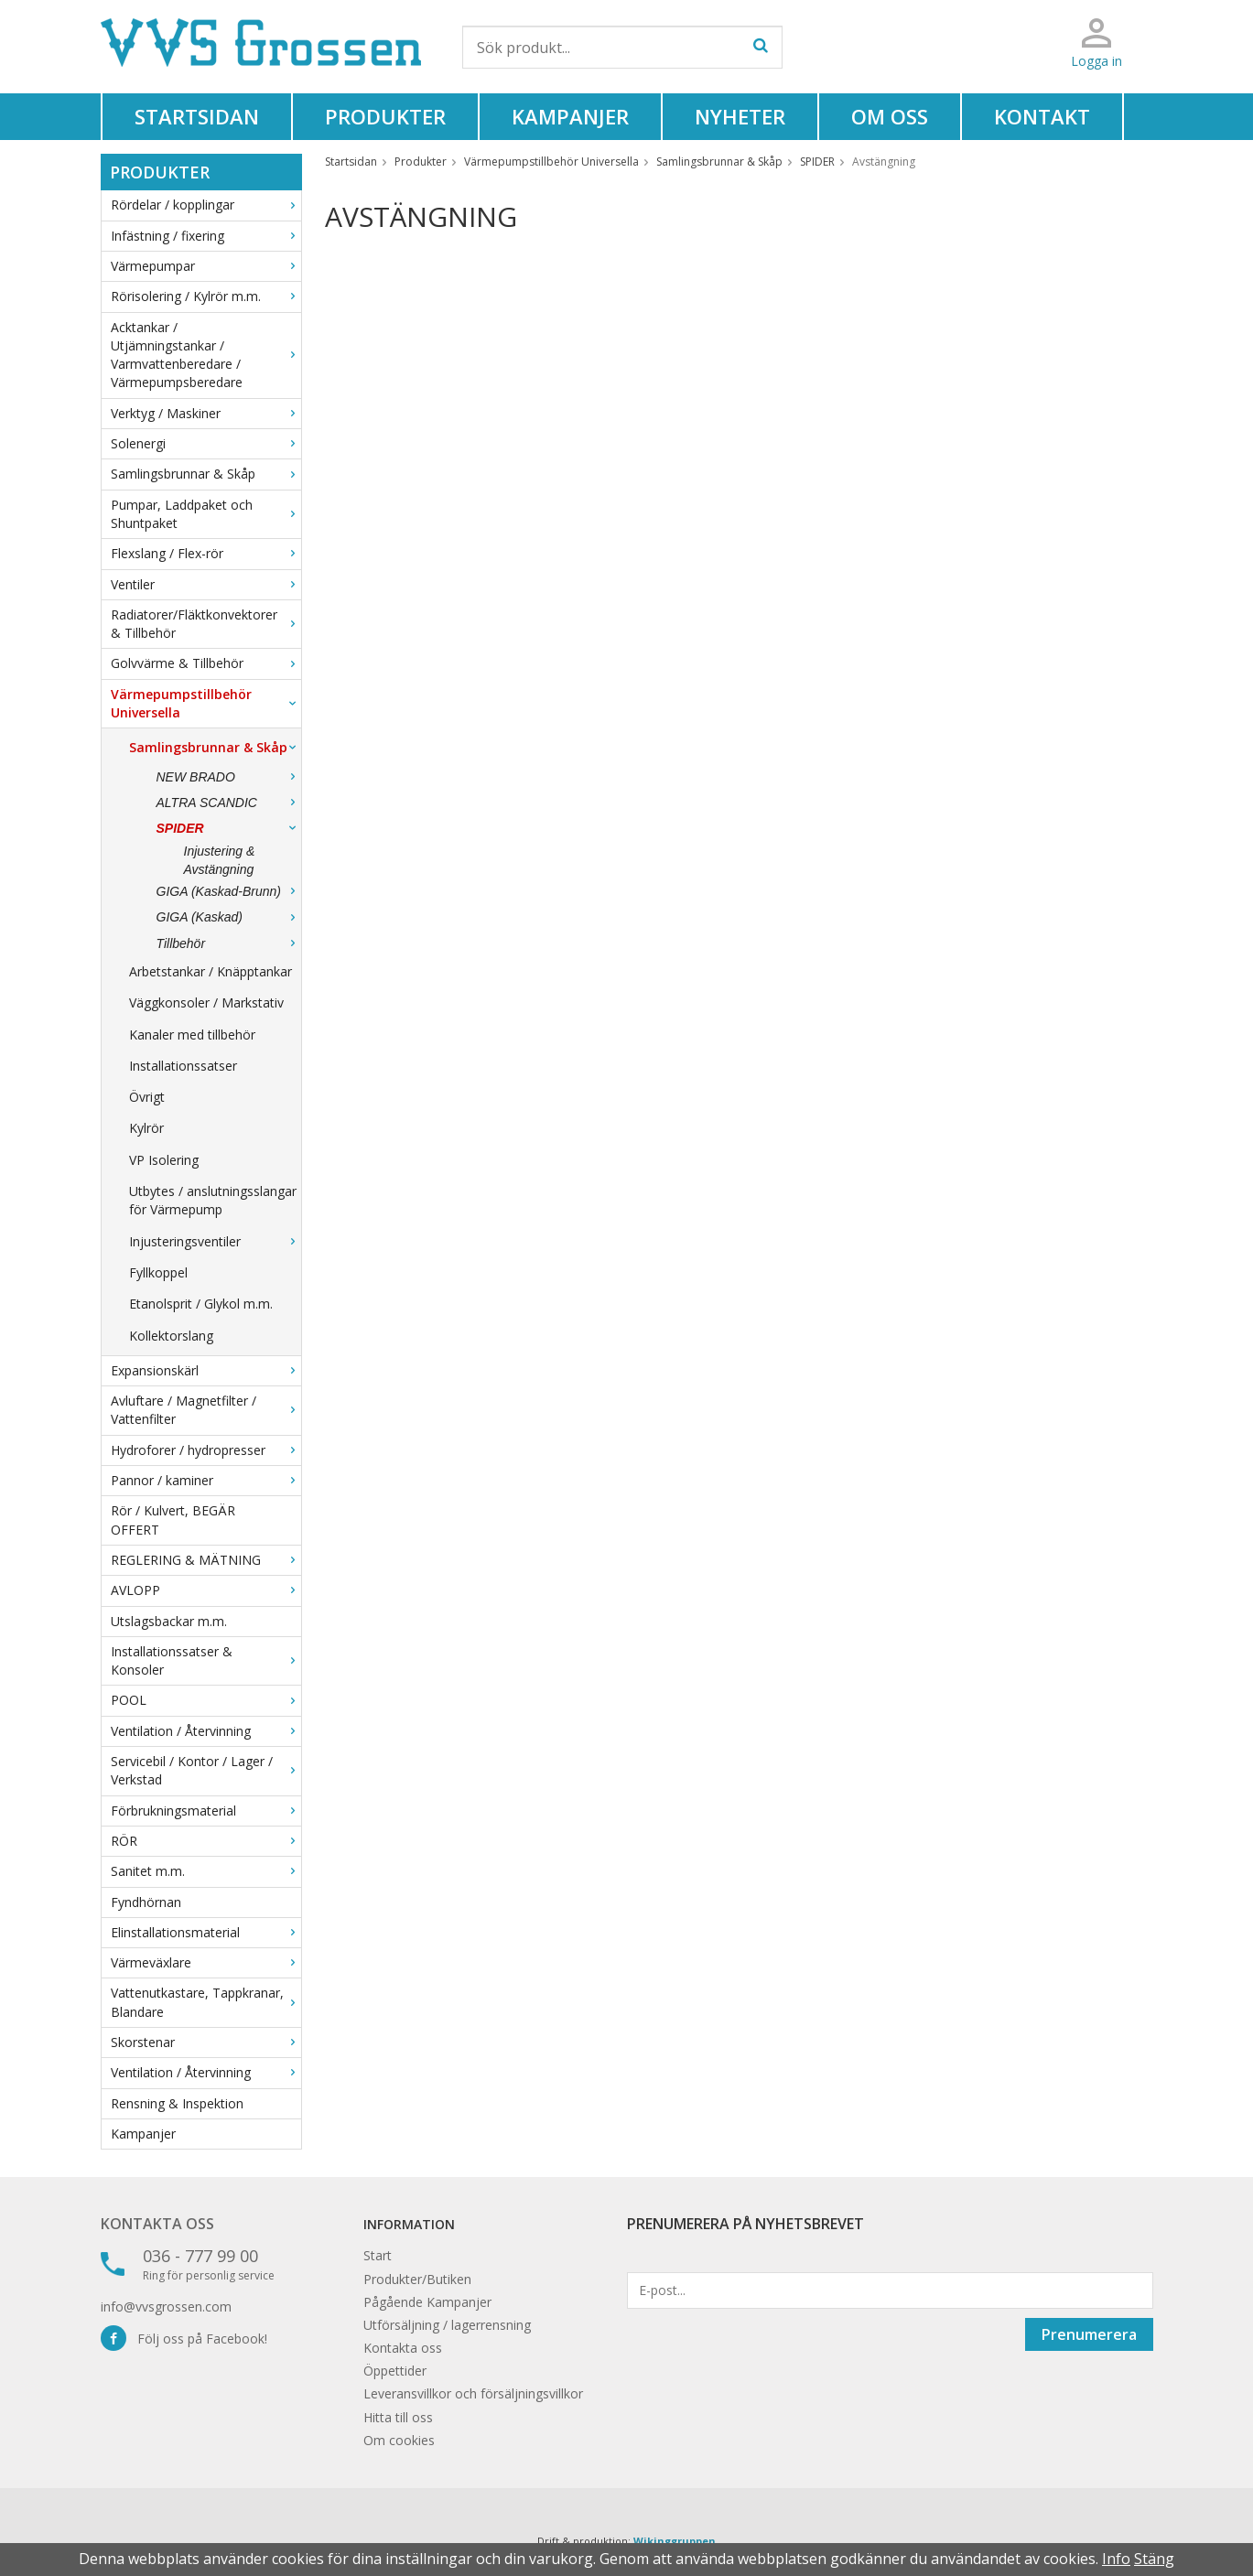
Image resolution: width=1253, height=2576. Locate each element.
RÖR (206, 1840)
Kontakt (1042, 116)
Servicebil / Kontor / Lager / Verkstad (206, 1770)
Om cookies (399, 2440)
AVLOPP (206, 1590)
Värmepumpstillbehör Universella (206, 703)
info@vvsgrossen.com (166, 2306)
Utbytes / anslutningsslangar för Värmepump (213, 1200)
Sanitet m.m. (206, 1871)
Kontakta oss (157, 2224)
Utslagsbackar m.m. (169, 1621)
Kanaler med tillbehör (192, 1034)
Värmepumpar (206, 266)
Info (1116, 2559)
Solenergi (206, 443)
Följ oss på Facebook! (184, 2338)
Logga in (1096, 61)
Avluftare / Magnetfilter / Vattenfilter (206, 1410)
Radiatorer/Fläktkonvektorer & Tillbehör (206, 623)
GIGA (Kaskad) (229, 917)
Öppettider (395, 2370)
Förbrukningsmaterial (206, 1810)
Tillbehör (229, 943)
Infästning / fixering (206, 235)
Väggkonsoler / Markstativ (206, 1002)
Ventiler (206, 584)
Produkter (385, 116)
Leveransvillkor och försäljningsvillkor (473, 2393)
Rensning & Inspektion (177, 2103)
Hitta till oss (398, 2417)
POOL (206, 1699)
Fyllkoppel (158, 1272)
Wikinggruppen (674, 2541)
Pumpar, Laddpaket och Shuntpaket (206, 514)
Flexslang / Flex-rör (206, 553)
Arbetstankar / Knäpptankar (210, 971)
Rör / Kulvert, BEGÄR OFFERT (173, 1519)
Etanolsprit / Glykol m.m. (201, 1303)
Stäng (1154, 2559)
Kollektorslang (171, 1335)
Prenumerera (1089, 2334)
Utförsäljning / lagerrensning (447, 2324)
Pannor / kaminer (206, 1480)
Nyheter (740, 116)
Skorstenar (206, 2042)
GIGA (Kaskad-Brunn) (229, 891)
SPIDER (229, 828)
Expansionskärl (206, 1370)
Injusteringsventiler (215, 1241)
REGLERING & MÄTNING (206, 1559)
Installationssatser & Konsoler (206, 1660)
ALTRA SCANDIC (229, 802)
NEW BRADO (229, 777)
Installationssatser (183, 1065)
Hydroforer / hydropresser (206, 1450)
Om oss (889, 116)
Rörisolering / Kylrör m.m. (206, 296)
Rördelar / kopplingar (206, 204)
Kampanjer (570, 116)
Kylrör (146, 1128)
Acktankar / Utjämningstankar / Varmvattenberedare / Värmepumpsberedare (206, 355)
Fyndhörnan (146, 1902)
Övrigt (147, 1096)
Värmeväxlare (206, 1962)
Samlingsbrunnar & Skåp (206, 473)
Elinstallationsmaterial (206, 1932)
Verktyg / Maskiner (206, 413)
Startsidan (197, 116)
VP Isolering (164, 1160)
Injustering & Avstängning (219, 860)
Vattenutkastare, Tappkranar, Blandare (206, 2002)
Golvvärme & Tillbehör (206, 663)
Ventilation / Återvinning (206, 1731)
